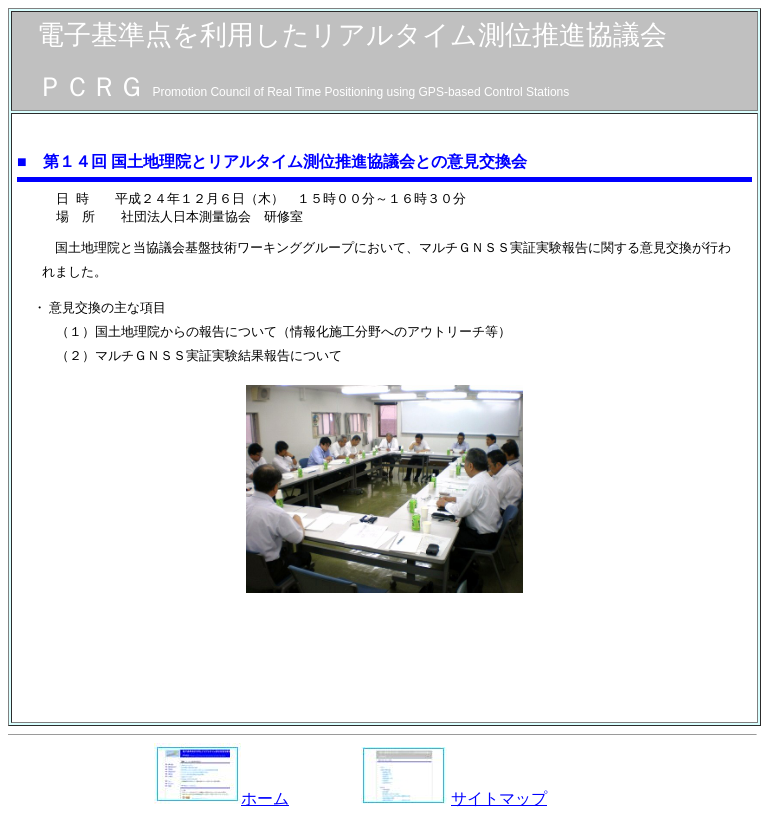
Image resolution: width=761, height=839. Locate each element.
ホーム (221, 798)
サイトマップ (499, 798)
